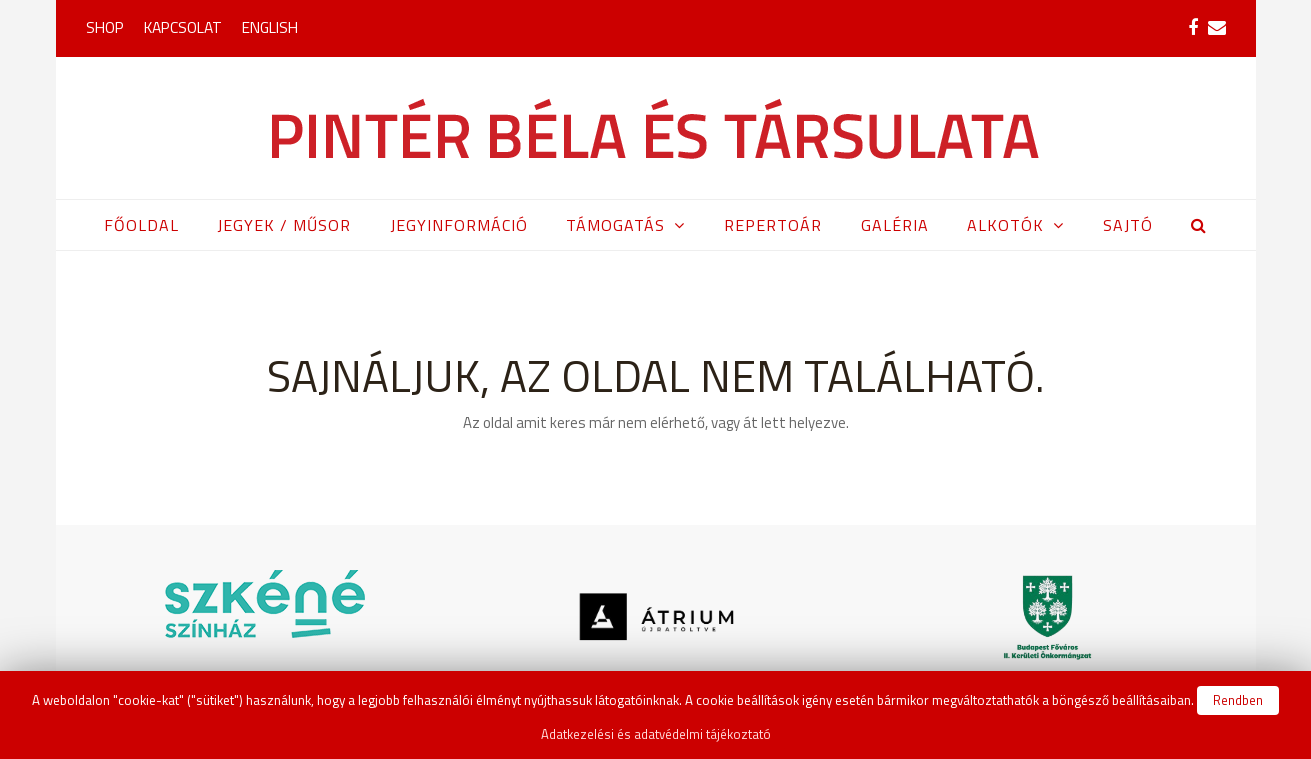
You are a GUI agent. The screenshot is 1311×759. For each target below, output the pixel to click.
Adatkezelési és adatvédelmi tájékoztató (656, 734)
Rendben (1238, 700)
